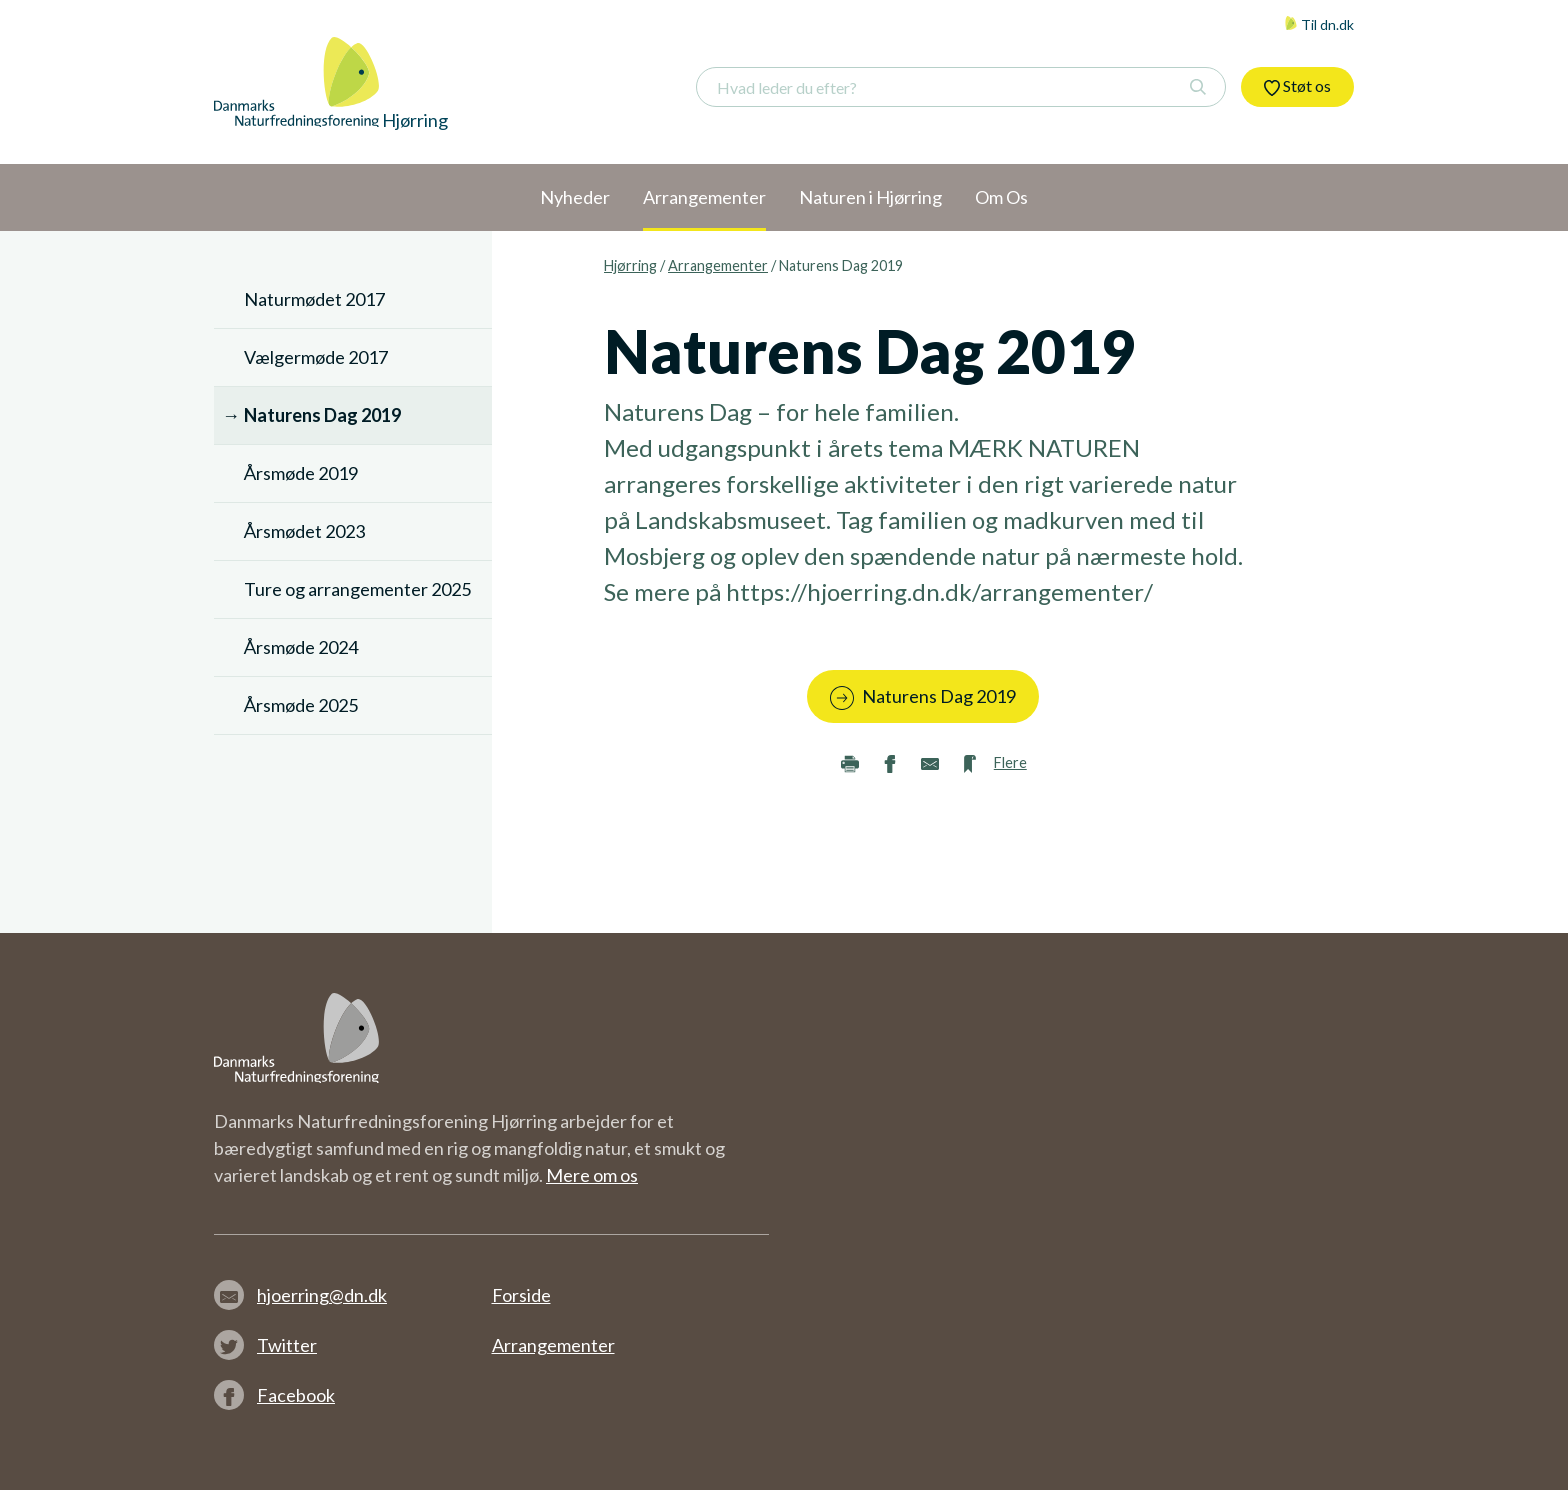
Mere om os (592, 1175)
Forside (521, 1295)
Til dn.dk (1319, 24)
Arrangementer (718, 265)
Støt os (1297, 86)
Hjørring (630, 265)
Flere (1010, 762)
